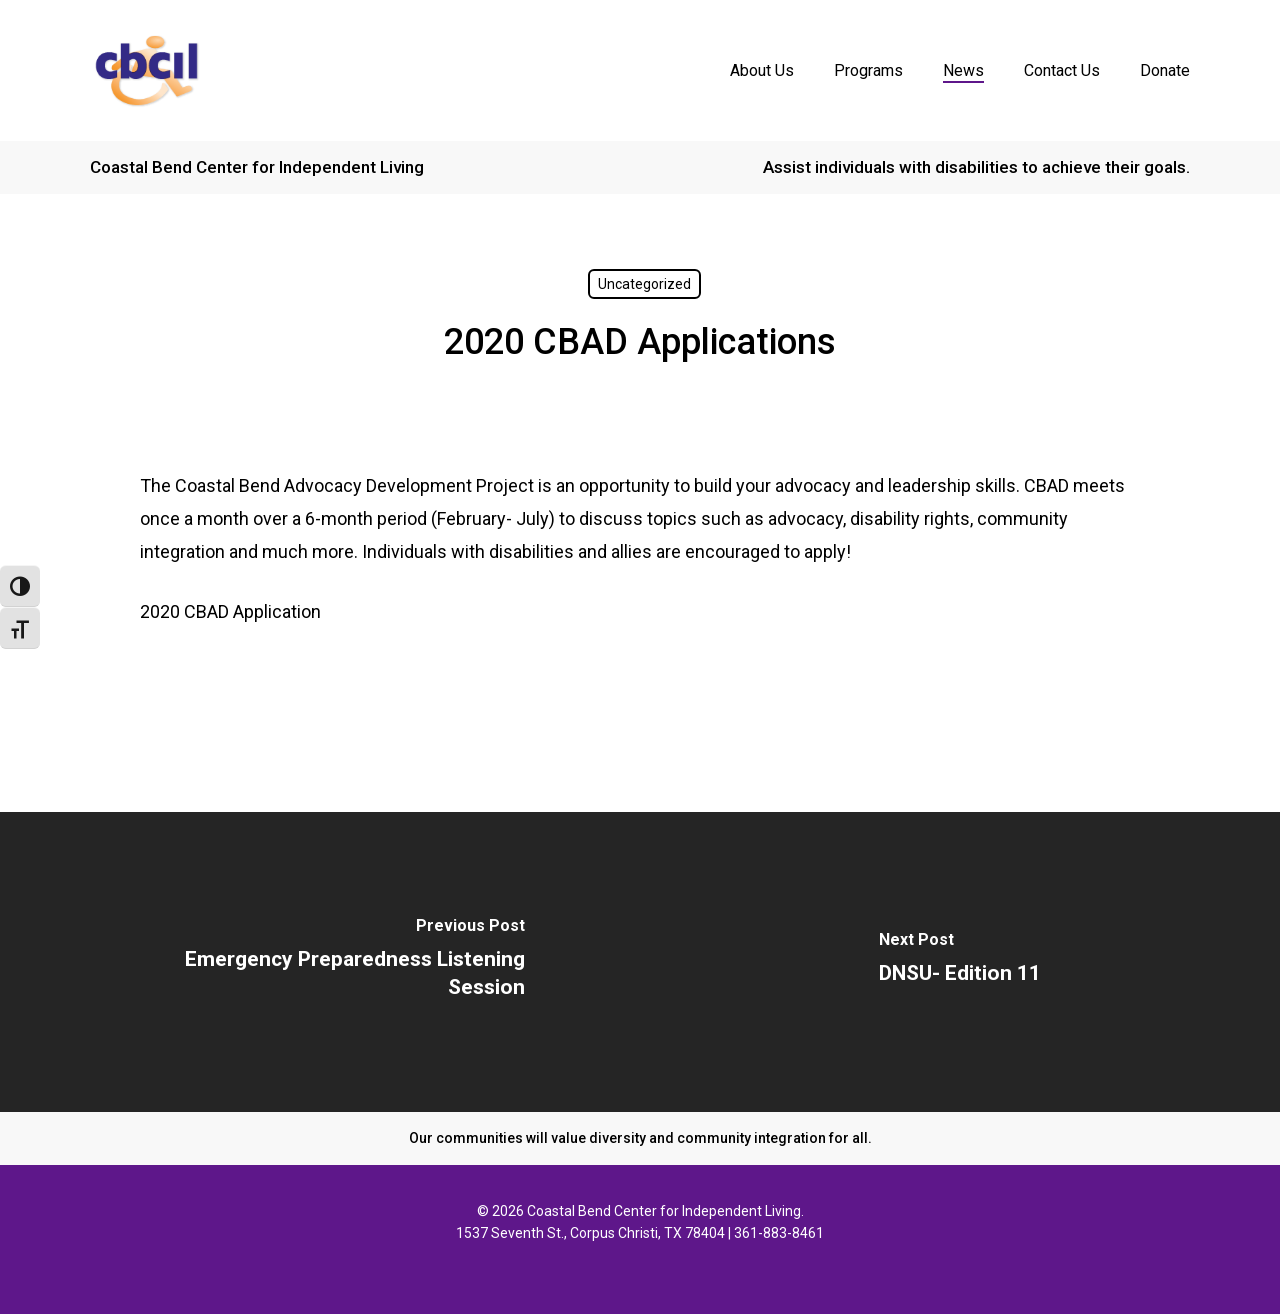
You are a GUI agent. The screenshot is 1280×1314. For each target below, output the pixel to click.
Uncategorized (644, 284)
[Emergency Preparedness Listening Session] (320, 962)
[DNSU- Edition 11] (960, 962)
